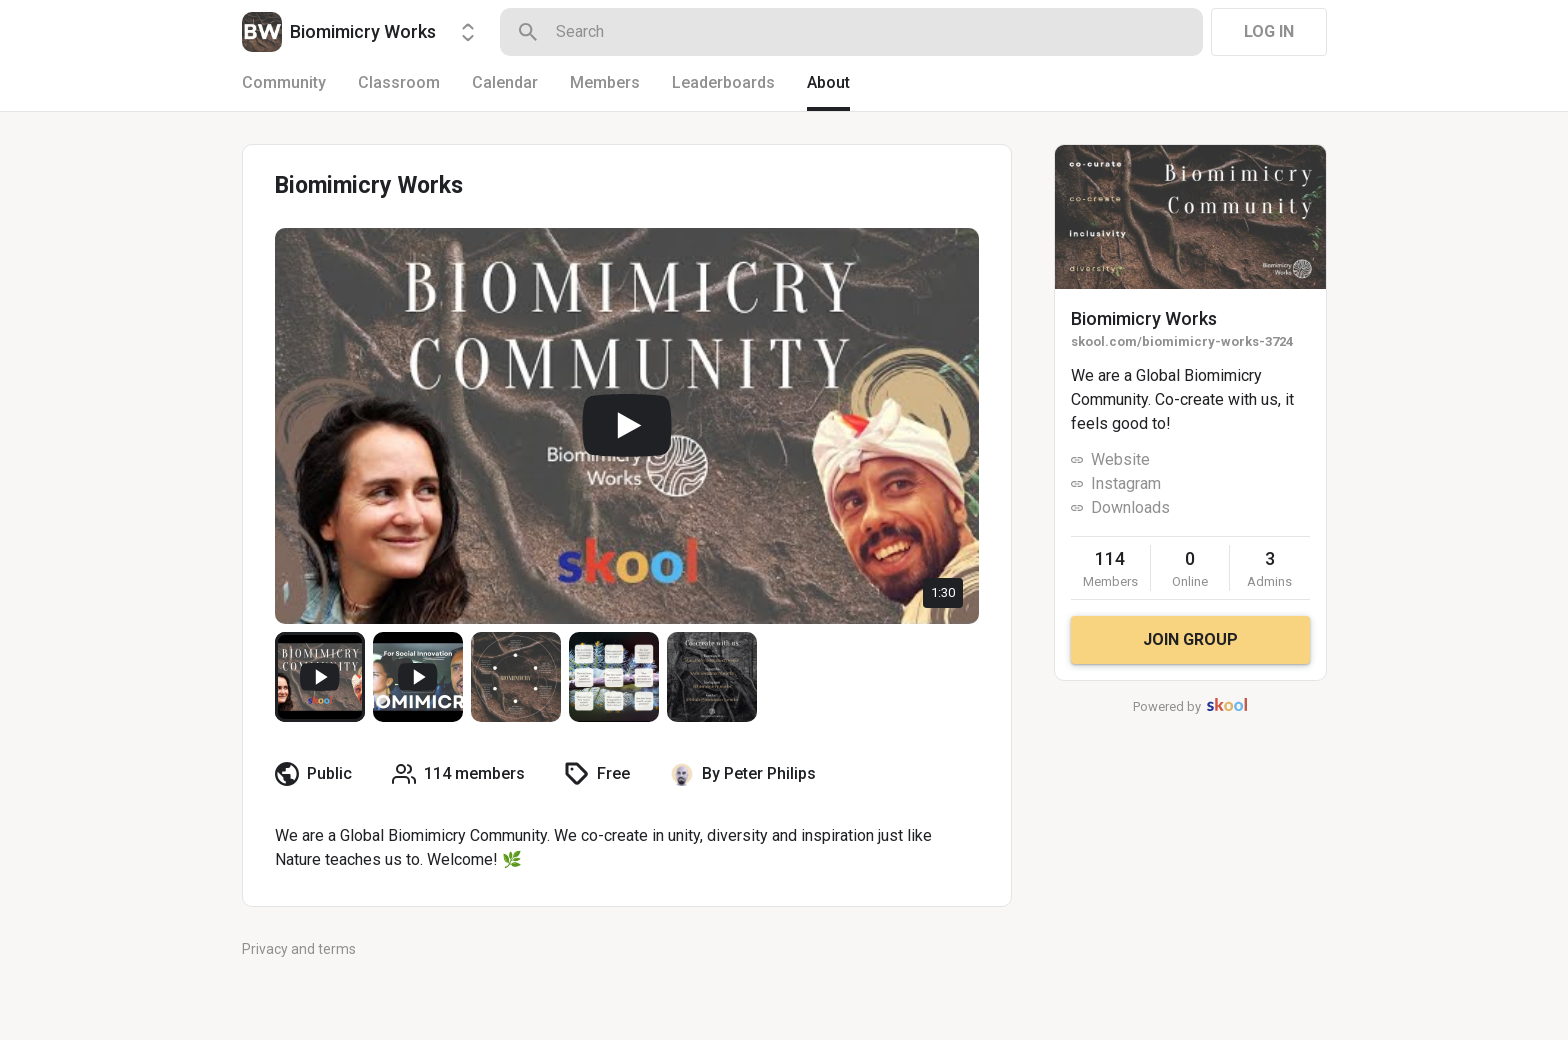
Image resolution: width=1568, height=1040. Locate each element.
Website (1120, 459)
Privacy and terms (299, 949)
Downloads (1130, 507)
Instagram (1126, 483)
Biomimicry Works (1144, 318)
